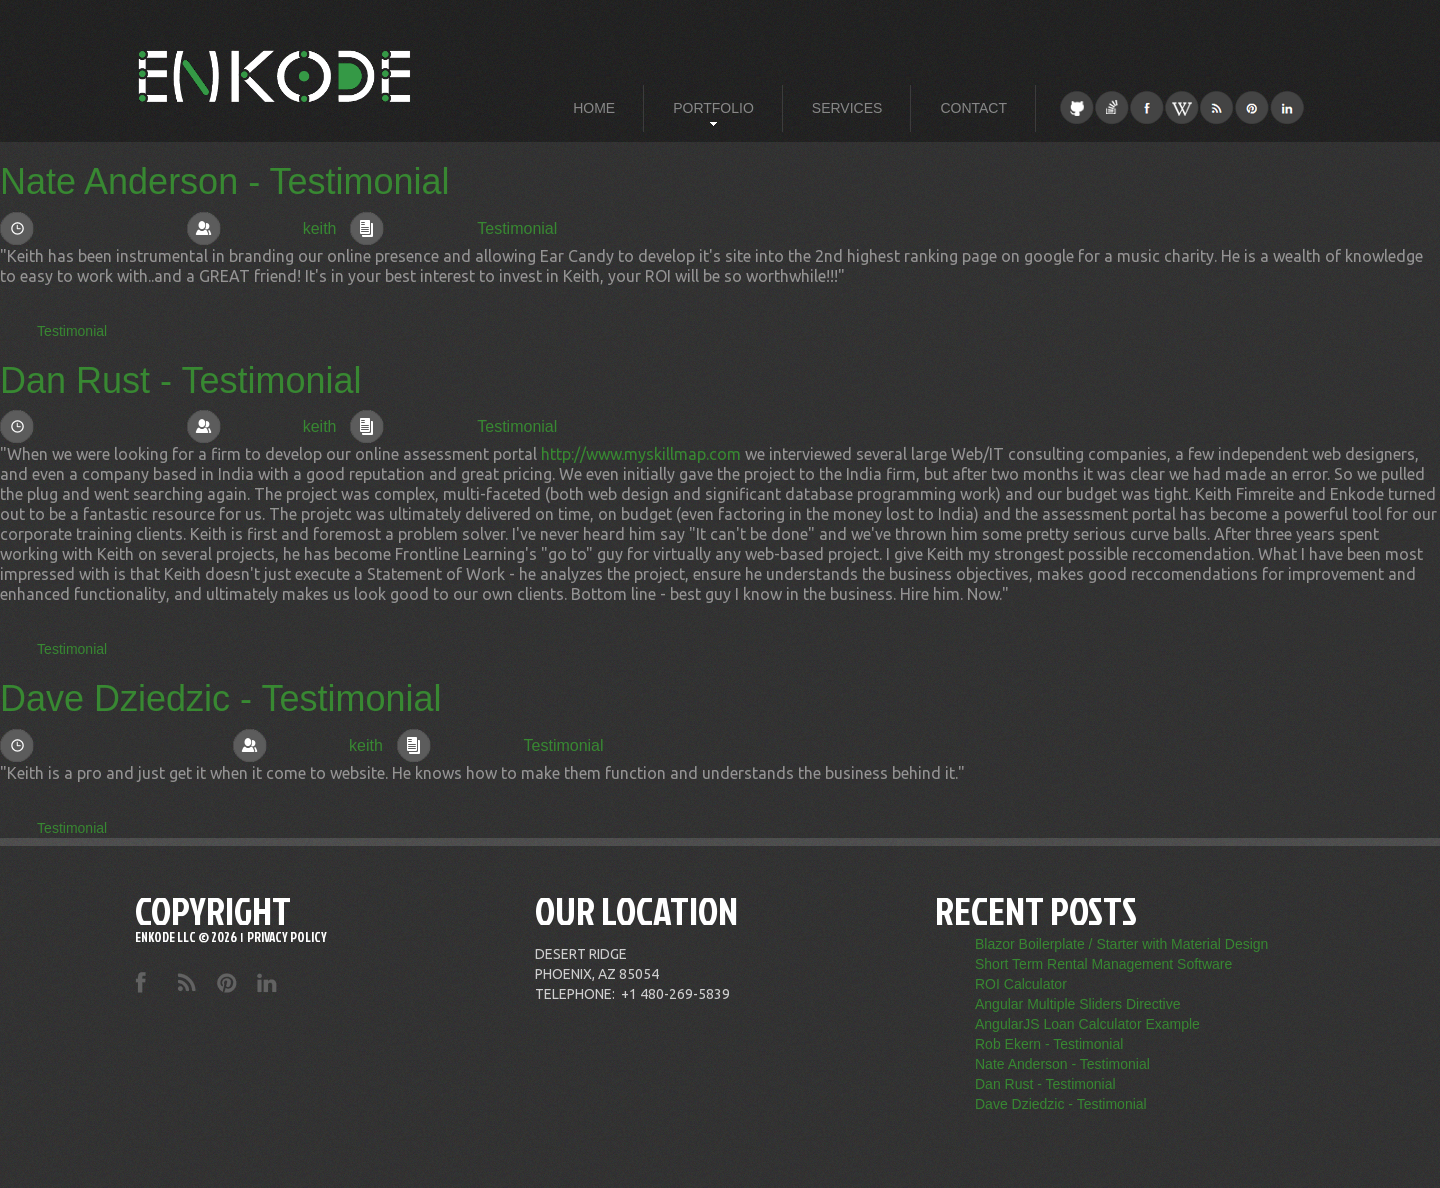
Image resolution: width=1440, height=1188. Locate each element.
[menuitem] (594, 108)
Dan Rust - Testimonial (180, 380)
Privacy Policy (287, 937)
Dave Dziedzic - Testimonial (221, 698)
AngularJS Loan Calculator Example (1087, 1024)
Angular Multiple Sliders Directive (1077, 1004)
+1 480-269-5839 (675, 994)
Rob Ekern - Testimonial (1049, 1044)
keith (320, 228)
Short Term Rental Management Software (1103, 964)
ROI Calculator (1021, 984)
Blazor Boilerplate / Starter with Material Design (1121, 944)
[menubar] (790, 108)
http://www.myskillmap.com (641, 454)
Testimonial (517, 228)
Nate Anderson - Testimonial (225, 181)
